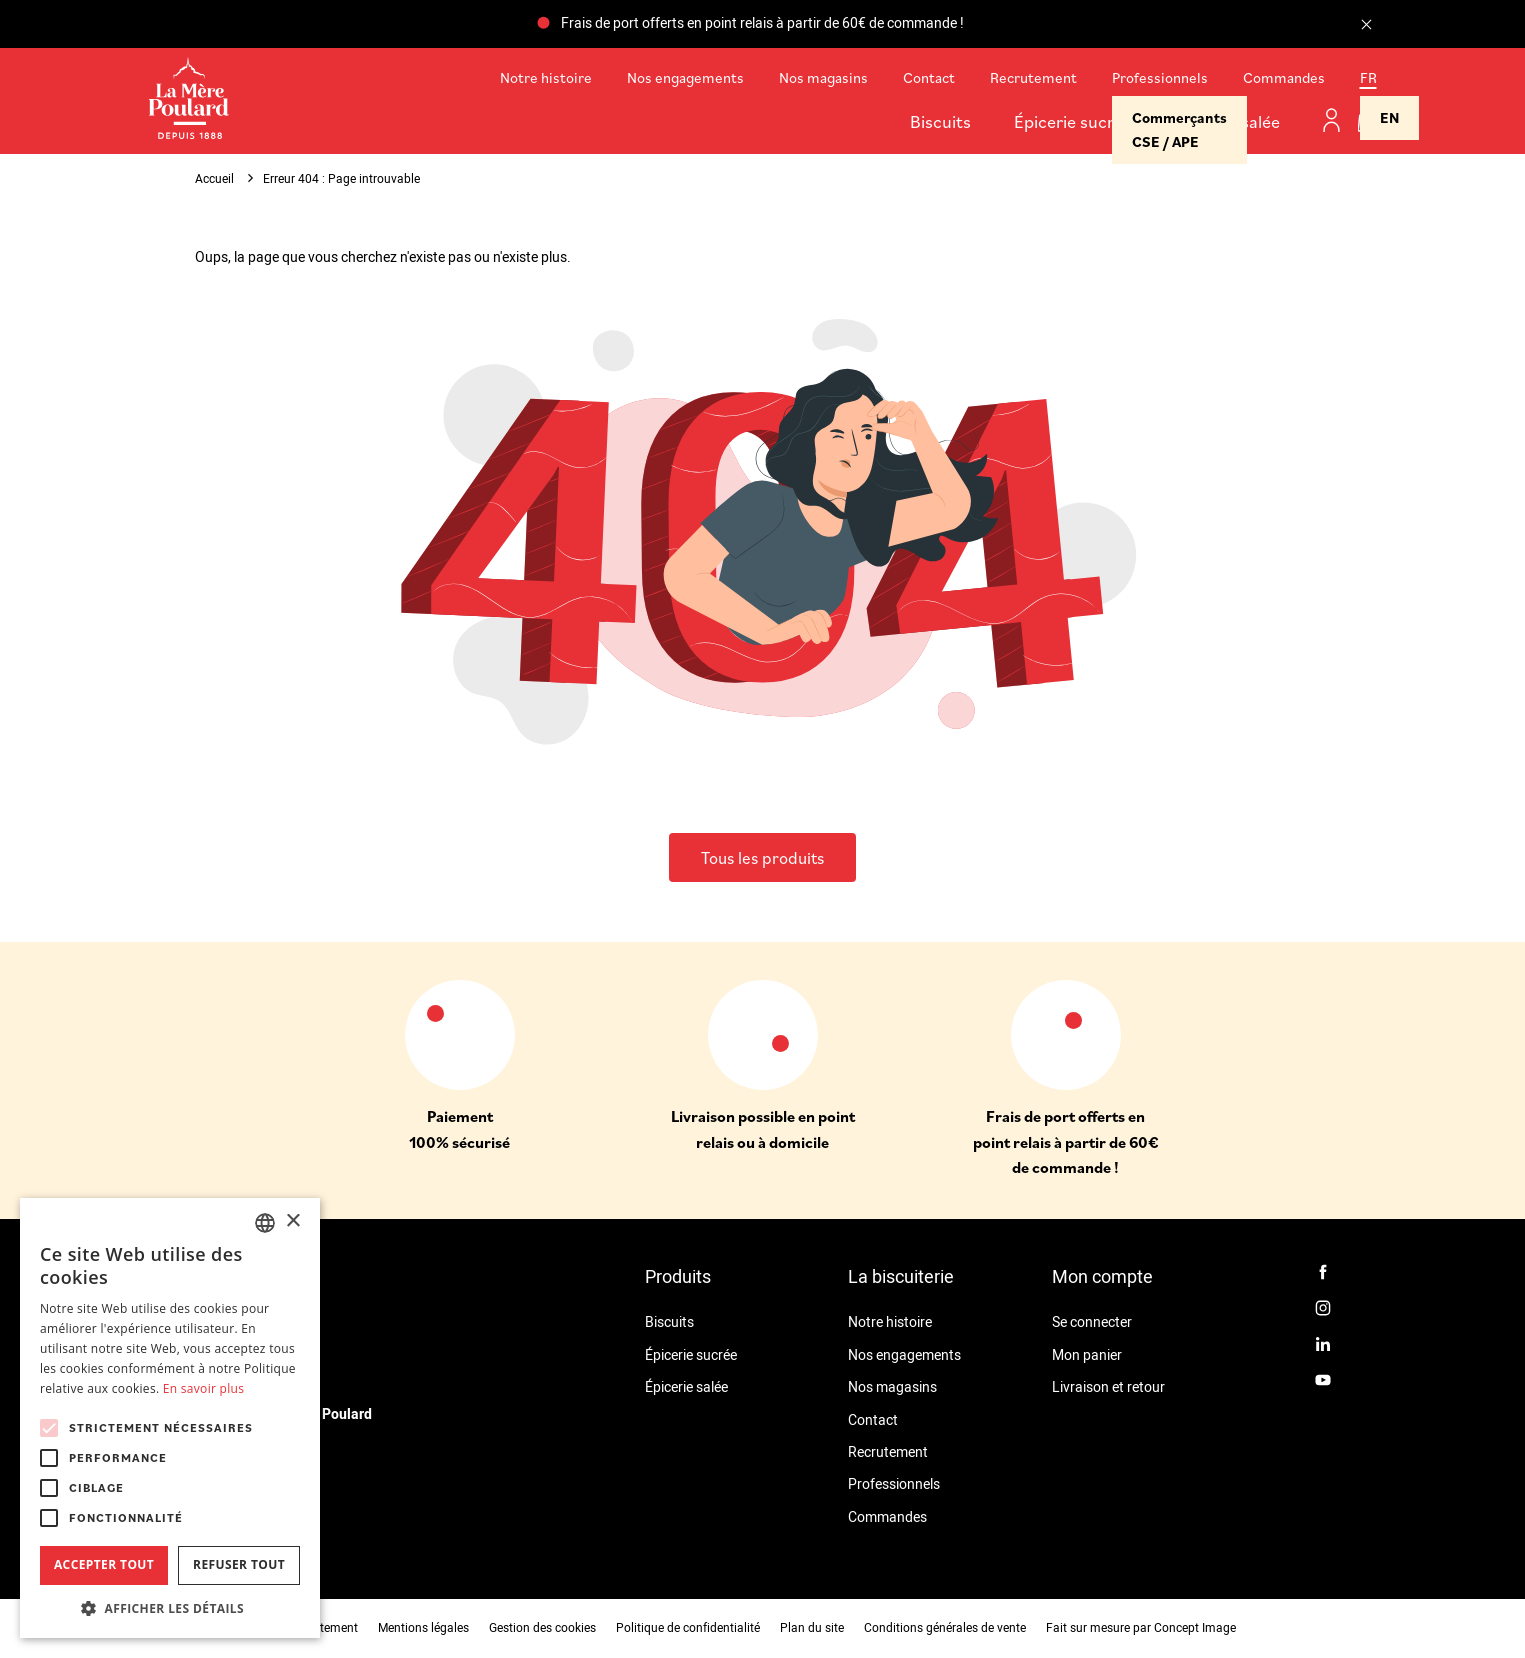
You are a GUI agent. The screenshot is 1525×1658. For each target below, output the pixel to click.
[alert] (170, 1418)
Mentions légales (423, 1628)
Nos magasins (823, 77)
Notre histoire (546, 77)
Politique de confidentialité (688, 1628)
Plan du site (812, 1628)
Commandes (1284, 77)
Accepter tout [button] (104, 1564)
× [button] (292, 1221)
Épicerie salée (1227, 121)
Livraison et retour (1108, 1387)
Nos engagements (685, 77)
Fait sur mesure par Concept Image (1141, 1628)
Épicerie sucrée (1073, 121)
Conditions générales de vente (945, 1628)
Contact (929, 77)
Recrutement (1033, 77)
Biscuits (940, 121)
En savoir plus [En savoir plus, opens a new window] (203, 1388)
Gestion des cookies (542, 1628)
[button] (170, 1608)
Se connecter (1092, 1322)
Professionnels (1160, 77)
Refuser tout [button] (239, 1564)
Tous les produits (762, 858)
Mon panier (1087, 1355)
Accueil (214, 179)
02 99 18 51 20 (241, 1503)
